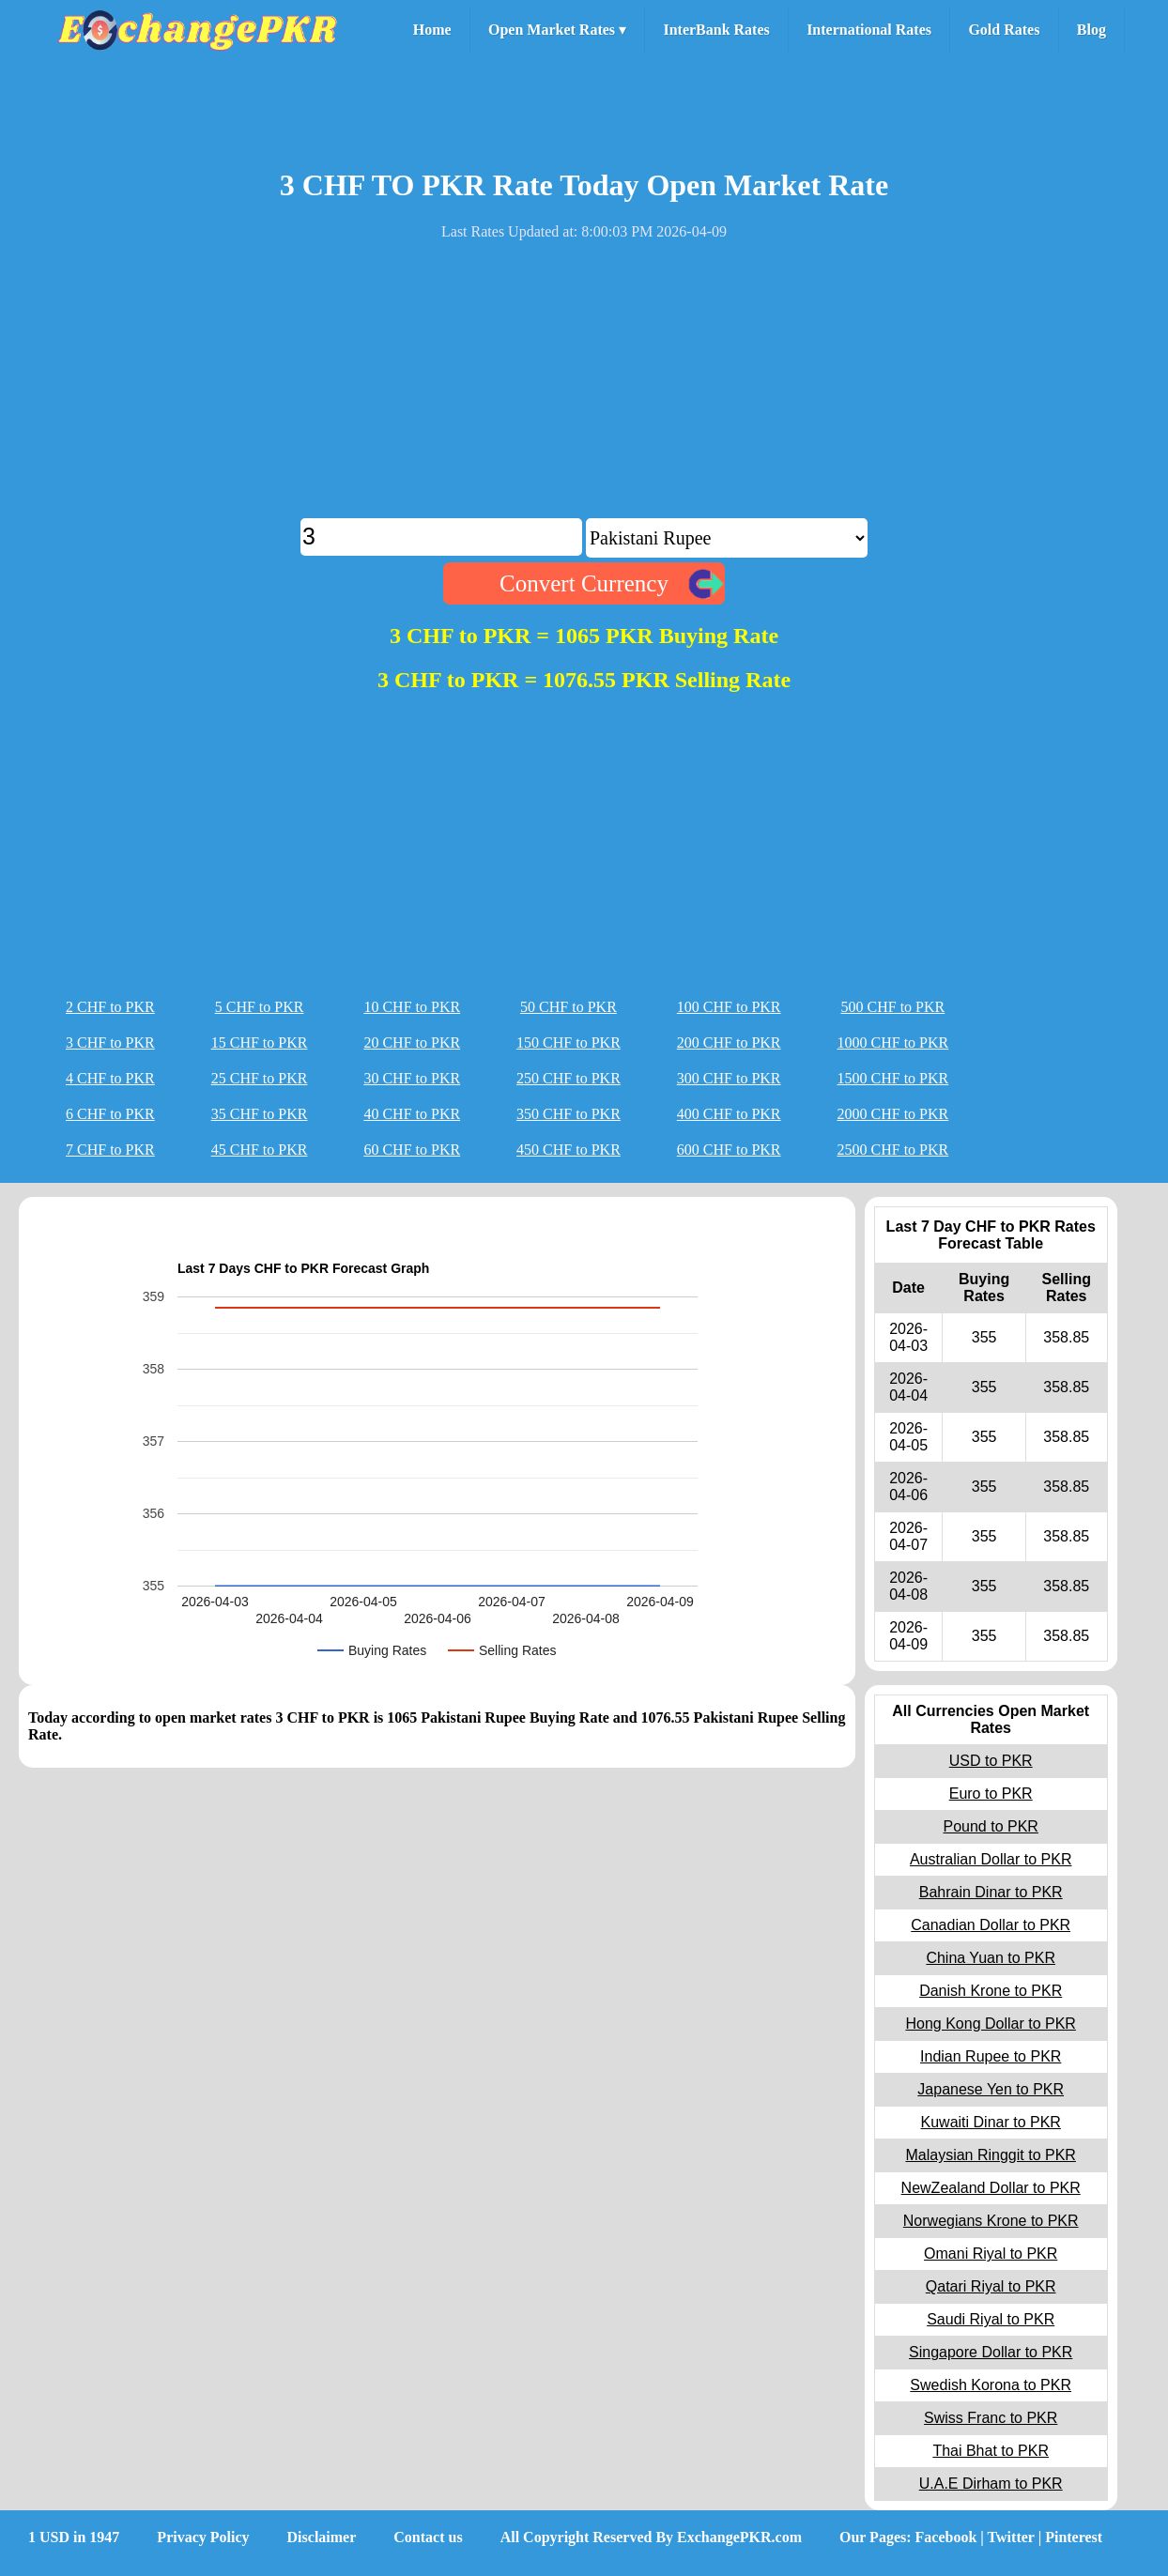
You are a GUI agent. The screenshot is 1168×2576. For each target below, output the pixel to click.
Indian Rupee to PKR (990, 2056)
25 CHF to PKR (259, 1078)
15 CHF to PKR (259, 1042)
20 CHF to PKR (411, 1042)
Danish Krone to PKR (990, 1991)
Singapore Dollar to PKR (990, 2352)
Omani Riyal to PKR (990, 2254)
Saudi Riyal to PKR (990, 2319)
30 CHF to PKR (411, 1078)
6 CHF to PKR (110, 1114)
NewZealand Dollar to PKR (991, 2188)
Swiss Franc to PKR (990, 2418)
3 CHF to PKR (110, 1042)
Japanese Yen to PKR (990, 2089)
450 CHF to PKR (568, 1150)
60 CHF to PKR (411, 1150)
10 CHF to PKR (411, 1007)
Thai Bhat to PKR (990, 2451)
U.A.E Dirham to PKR (991, 2484)
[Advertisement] (584, 386)
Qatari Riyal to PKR (991, 2286)
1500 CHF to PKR (893, 1078)
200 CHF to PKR (729, 1042)
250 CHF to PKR (568, 1078)
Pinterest (1073, 2537)
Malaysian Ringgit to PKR (990, 2155)
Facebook (946, 2537)
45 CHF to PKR (259, 1150)
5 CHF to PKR (259, 1007)
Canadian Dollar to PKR (990, 1925)
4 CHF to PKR (110, 1078)
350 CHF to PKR (568, 1114)
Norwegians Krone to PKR (991, 2221)
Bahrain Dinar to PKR (991, 1892)
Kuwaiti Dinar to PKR (991, 2122)
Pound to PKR (990, 1826)
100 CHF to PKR (729, 1007)
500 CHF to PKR (893, 1007)
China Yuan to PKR (990, 1958)
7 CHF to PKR (110, 1150)
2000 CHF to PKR (893, 1114)
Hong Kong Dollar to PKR (990, 2024)
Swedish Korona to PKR (990, 2385)
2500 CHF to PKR (893, 1150)
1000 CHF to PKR (893, 1042)
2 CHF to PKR (110, 1007)
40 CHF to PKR (411, 1114)
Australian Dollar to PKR (991, 1859)
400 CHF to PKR (729, 1114)
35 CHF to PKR (259, 1114)
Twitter (1011, 2537)
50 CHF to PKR (568, 1007)
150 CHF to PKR (568, 1042)
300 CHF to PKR (729, 1078)
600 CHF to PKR (729, 1150)
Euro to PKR (991, 1794)
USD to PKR (991, 1761)
